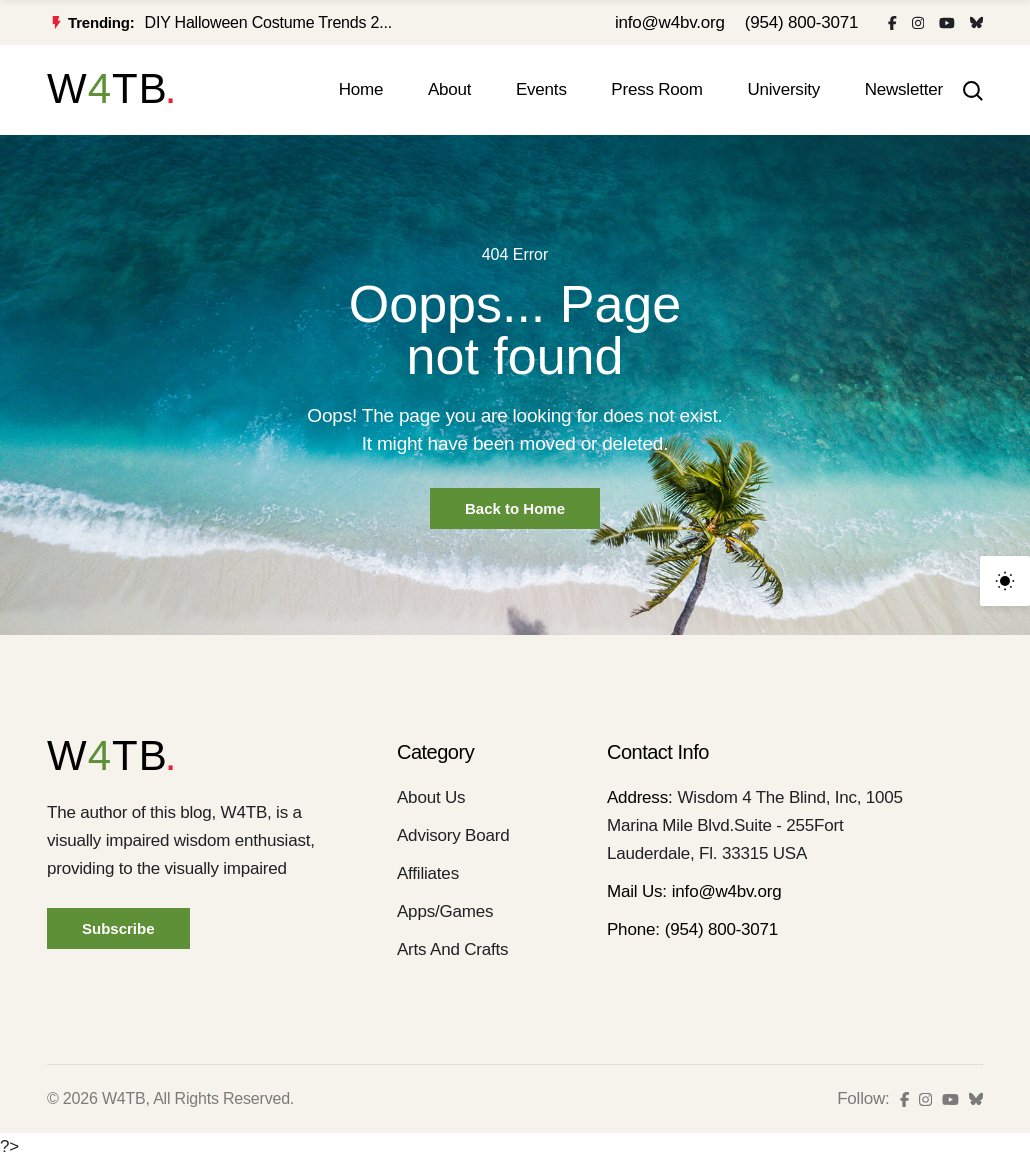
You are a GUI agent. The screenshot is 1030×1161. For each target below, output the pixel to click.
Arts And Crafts (452, 949)
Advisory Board (453, 835)
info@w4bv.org (670, 22)
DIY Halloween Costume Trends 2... (268, 23)
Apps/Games (445, 911)
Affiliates (428, 873)
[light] (1005, 581)
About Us (431, 797)
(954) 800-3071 (801, 22)
